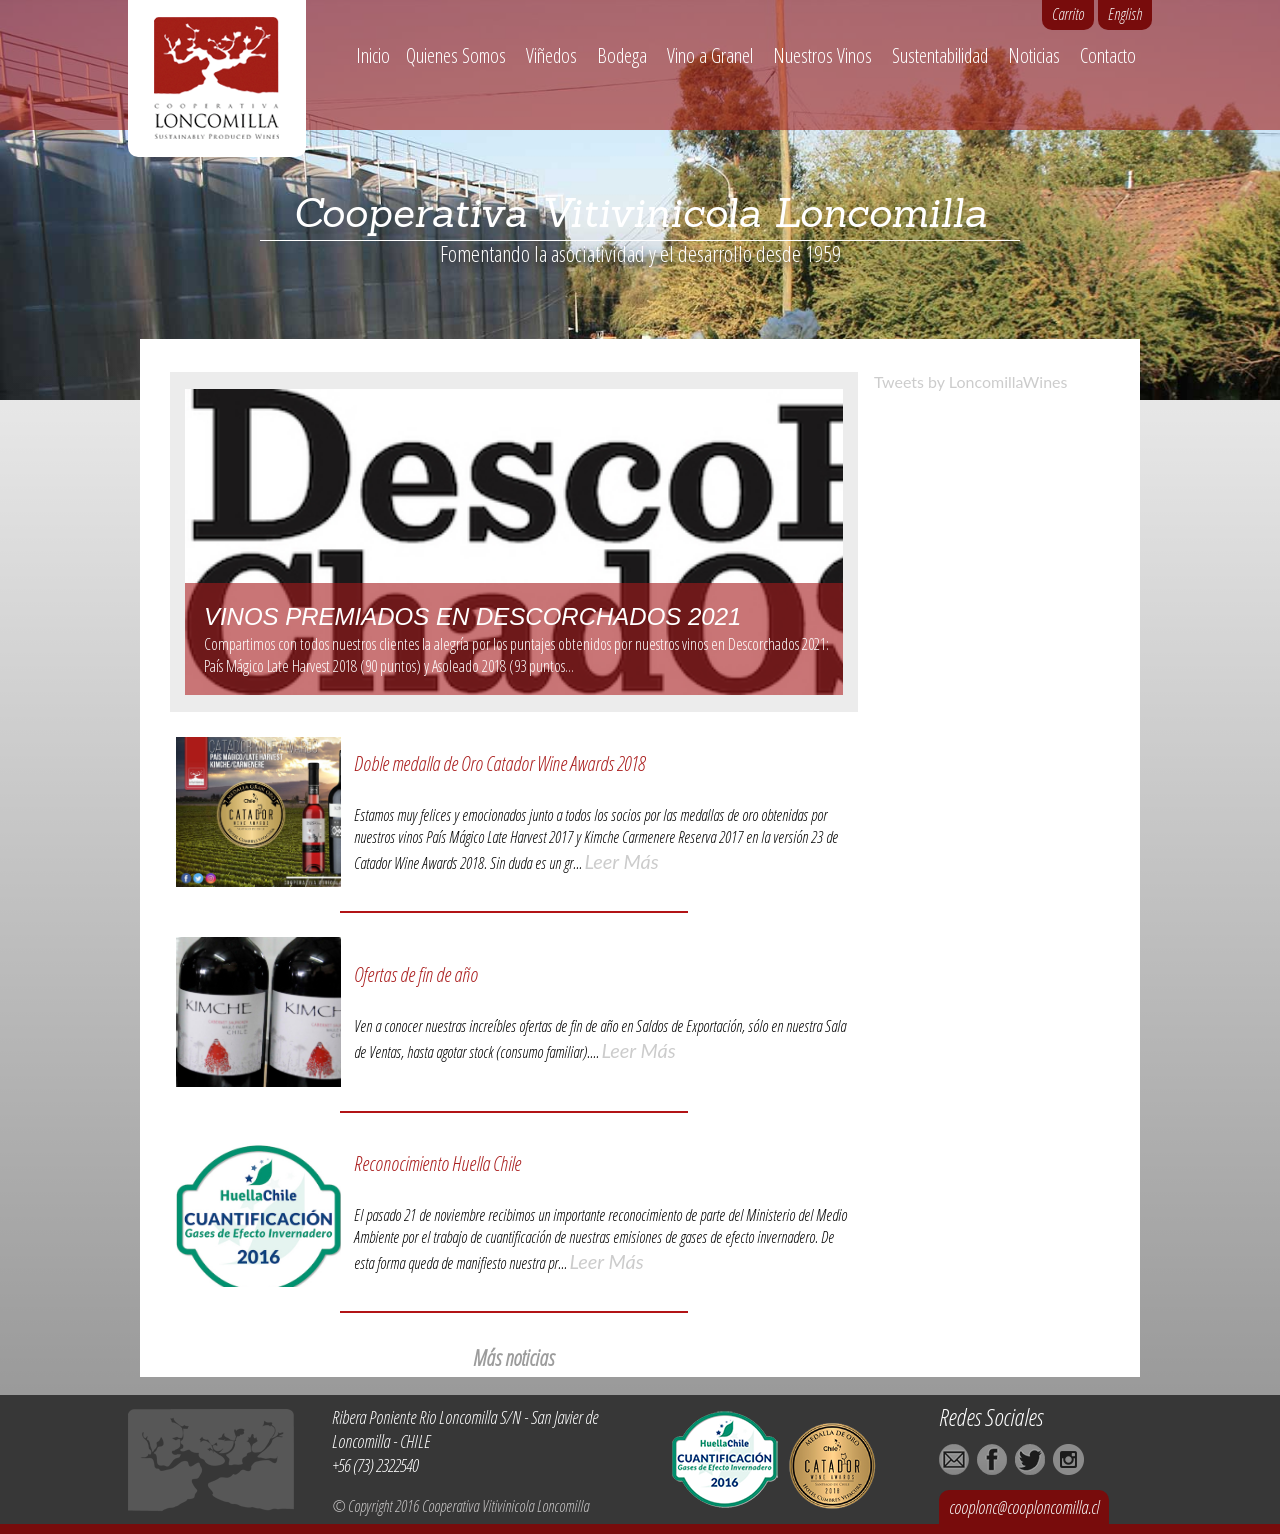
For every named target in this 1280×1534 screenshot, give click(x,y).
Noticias (1034, 55)
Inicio (373, 55)
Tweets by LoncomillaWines (970, 381)
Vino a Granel (710, 55)
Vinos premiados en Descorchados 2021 (472, 616)
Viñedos (551, 55)
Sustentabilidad (940, 55)
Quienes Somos (456, 55)
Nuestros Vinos (822, 55)
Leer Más (622, 861)
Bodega (622, 55)
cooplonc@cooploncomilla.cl (1024, 1507)
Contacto (1108, 55)
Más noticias (513, 1357)
